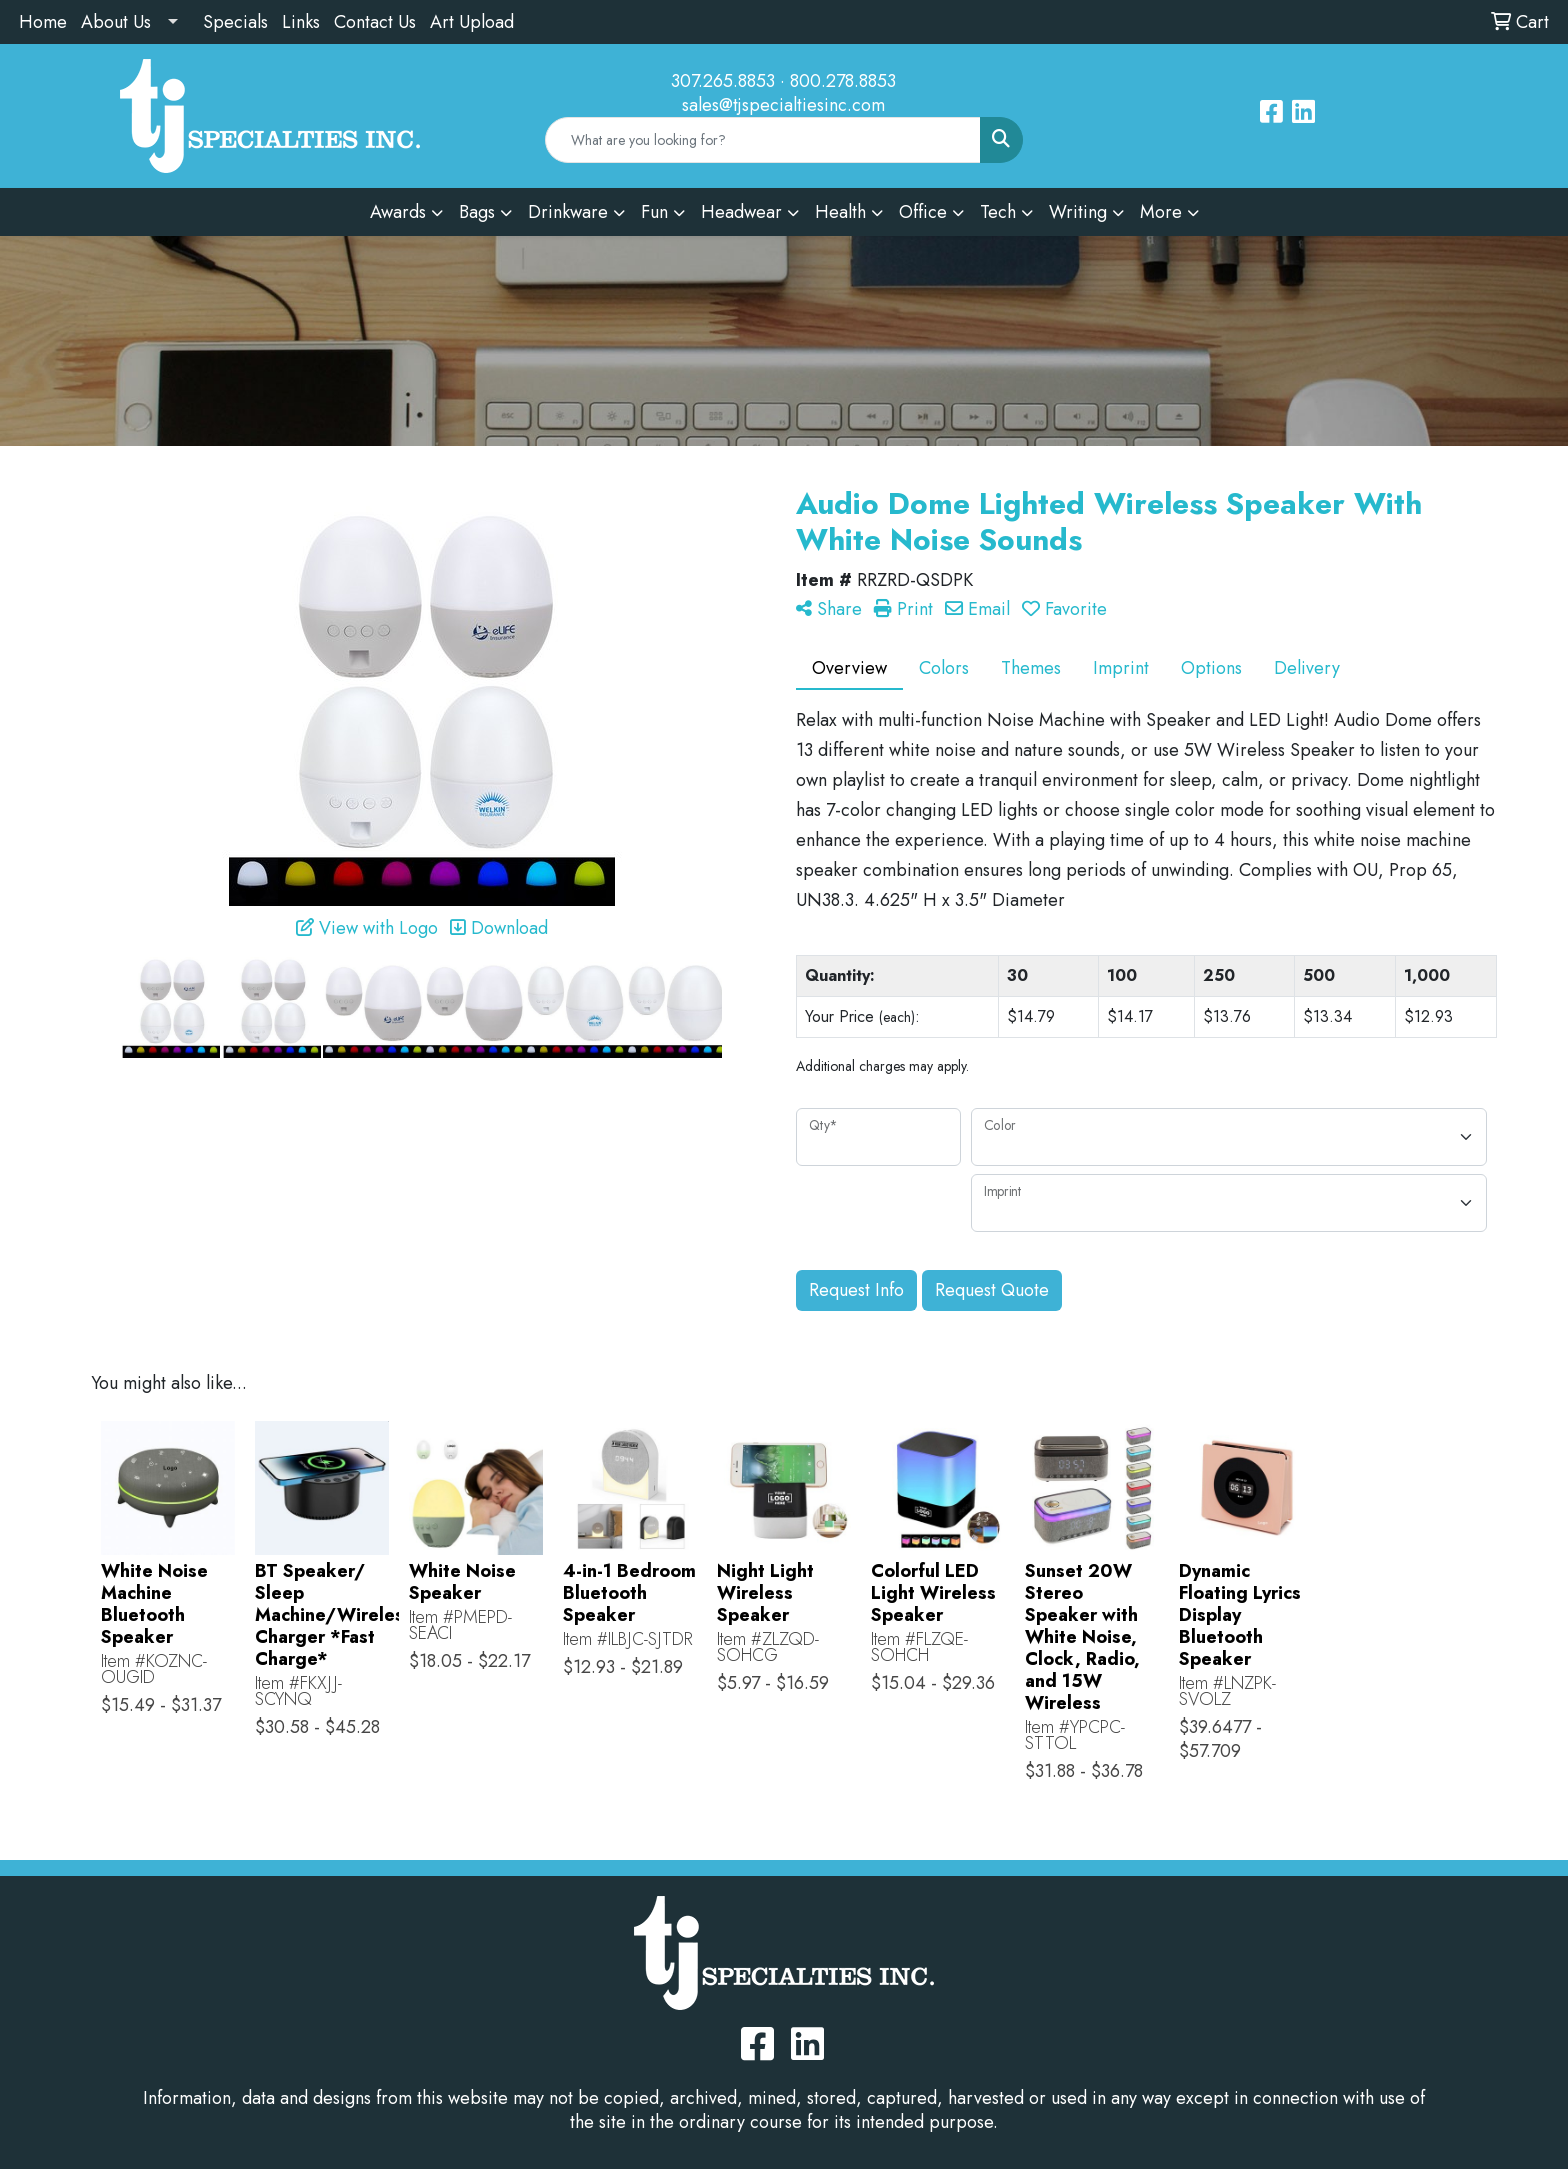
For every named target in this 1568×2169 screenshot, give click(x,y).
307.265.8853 (723, 81)
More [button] (1161, 212)
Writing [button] (1078, 212)
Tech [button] (998, 212)
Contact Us (375, 22)
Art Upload (472, 22)
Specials (235, 22)
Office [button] (923, 212)
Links (301, 22)
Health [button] (840, 212)
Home (43, 22)
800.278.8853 (843, 81)
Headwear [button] (741, 212)
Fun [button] (654, 212)
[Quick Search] (763, 140)
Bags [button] (477, 212)
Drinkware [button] (568, 212)
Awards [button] (398, 212)
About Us (116, 22)
